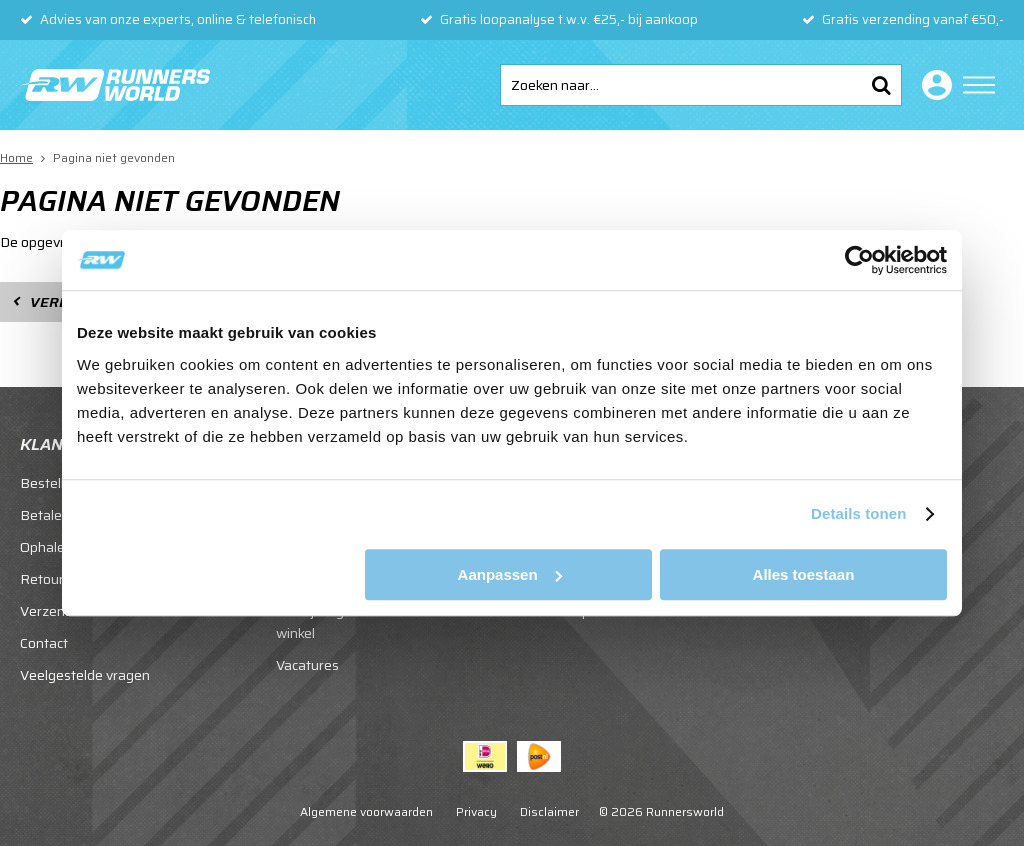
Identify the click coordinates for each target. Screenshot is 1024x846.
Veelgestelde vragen (85, 675)
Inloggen (933, 85)
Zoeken (881, 85)
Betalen (45, 515)
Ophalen (46, 547)
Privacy (476, 811)
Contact (44, 643)
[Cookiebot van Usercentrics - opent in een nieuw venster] (859, 260)
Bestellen (50, 483)
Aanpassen (510, 574)
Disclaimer (549, 811)
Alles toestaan (804, 574)
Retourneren (60, 579)
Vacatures (307, 665)
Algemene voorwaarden (366, 811)
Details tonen (858, 513)
